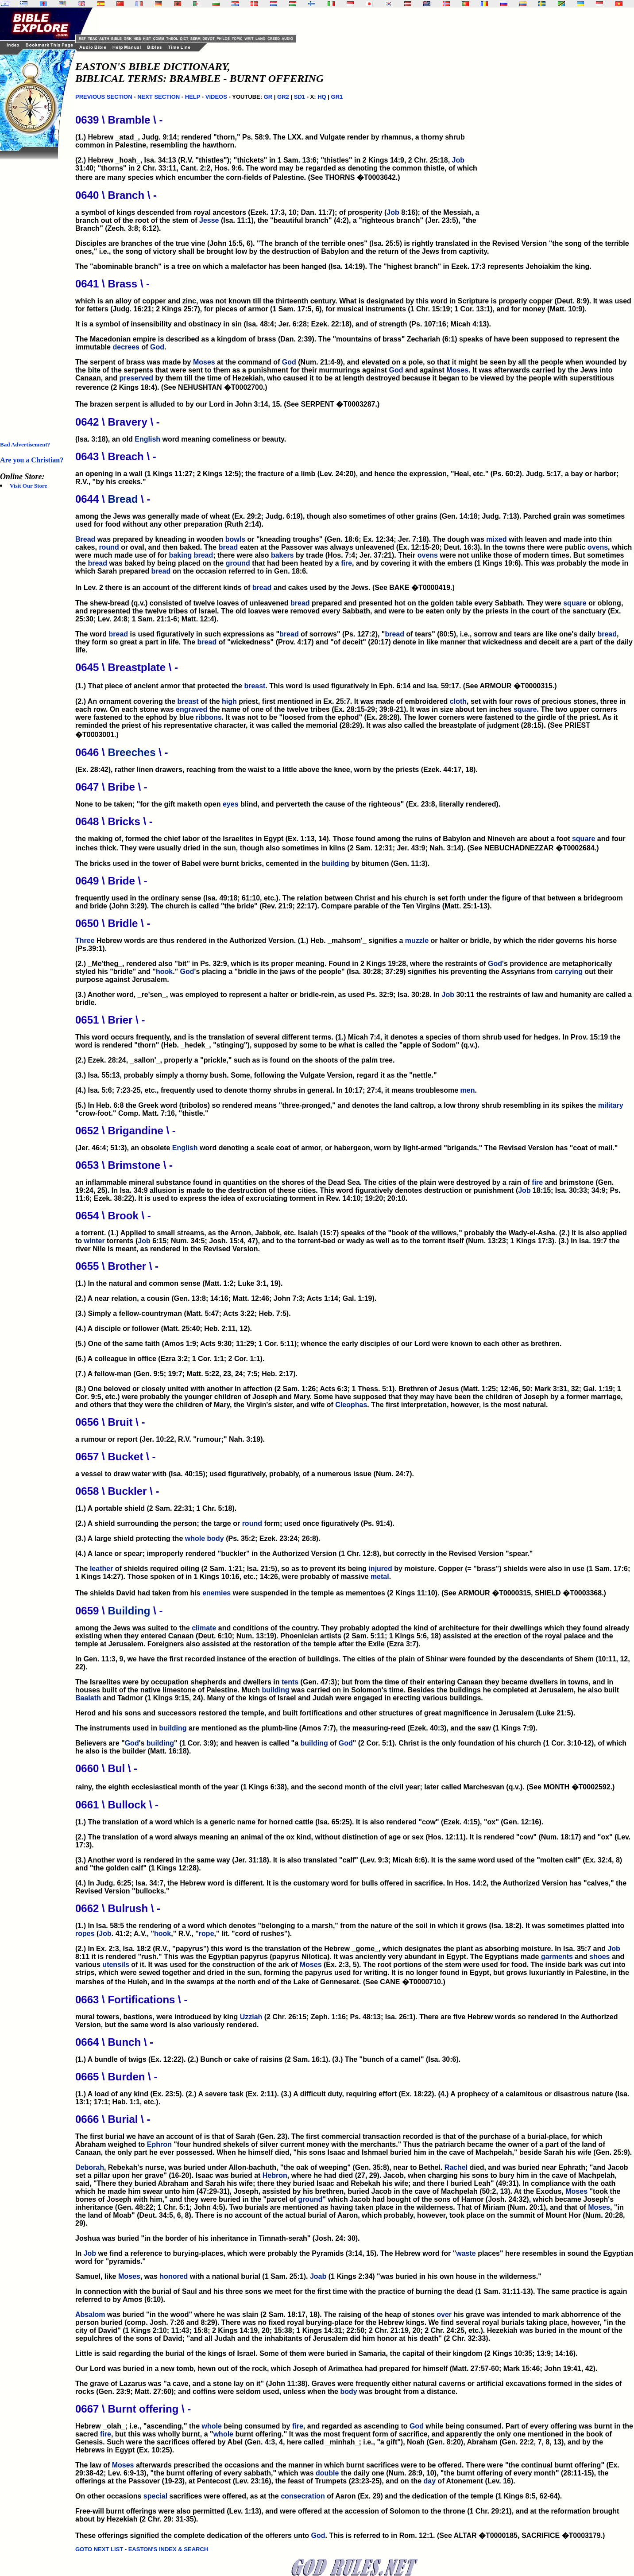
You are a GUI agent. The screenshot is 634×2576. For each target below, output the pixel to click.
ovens (598, 547)
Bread (123, 499)
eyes (231, 804)
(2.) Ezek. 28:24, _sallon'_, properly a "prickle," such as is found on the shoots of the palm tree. (234, 1060)
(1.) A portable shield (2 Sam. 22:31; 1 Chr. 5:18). (155, 1508)
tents (290, 1682)
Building (129, 1611)
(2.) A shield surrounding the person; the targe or (158, 1523)
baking (180, 555)
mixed (496, 539)
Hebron (275, 2175)
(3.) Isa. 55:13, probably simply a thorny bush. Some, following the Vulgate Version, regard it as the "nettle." (256, 1075)
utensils (115, 1964)
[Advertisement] (35, 292)
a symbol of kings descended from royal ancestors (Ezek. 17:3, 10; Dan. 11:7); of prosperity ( (231, 212)
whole (195, 1538)
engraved (191, 709)
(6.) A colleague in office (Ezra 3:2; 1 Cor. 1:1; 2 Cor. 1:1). (169, 1358)
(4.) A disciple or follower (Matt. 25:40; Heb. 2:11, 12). (163, 1328)
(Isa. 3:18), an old (105, 439)
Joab (318, 2276)
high (229, 701)
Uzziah (251, 2017)
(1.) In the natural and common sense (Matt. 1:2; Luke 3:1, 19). (179, 1283)
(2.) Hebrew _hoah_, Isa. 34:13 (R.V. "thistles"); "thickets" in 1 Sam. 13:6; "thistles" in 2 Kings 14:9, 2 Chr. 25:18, (263, 160)
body (215, 1538)
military (610, 1105)
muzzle (417, 940)
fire (346, 563)
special (155, 2496)
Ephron (159, 2144)
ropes (85, 1933)
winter (94, 1241)
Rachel (456, 2167)
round (109, 547)
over (444, 2314)
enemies (216, 1593)
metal (380, 1576)
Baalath (88, 1698)
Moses (204, 362)
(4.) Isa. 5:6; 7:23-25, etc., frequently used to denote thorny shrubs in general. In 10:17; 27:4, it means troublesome (267, 1090)
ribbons (209, 717)
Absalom (90, 2314)
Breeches (131, 752)
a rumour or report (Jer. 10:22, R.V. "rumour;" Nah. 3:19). (170, 1439)
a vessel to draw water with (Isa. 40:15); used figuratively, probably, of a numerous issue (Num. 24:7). (244, 1474)
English (147, 439)
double (327, 2473)
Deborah (89, 2167)
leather (101, 1568)
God (157, 347)
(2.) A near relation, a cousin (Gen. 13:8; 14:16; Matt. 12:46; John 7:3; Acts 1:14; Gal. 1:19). (225, 1298)
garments (557, 1956)
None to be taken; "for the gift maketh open (149, 804)
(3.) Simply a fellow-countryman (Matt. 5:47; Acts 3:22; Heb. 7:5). (183, 1313)
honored (173, 2276)
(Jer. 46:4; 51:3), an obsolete (123, 1148)
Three (85, 940)
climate (204, 1628)
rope (206, 1933)
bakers (282, 555)
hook (164, 971)
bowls (235, 539)
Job (458, 160)
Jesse (209, 220)
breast (254, 686)
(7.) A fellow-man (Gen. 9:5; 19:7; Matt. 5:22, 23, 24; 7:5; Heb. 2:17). (186, 1373)
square (574, 603)
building (335, 863)
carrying (569, 971)
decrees (125, 347)
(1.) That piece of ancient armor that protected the (159, 686)
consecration (303, 2496)
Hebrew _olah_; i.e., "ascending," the (138, 2426)
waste (466, 2253)
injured (380, 1568)
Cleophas (351, 1404)
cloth (458, 701)
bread (228, 547)
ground (238, 563)
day (430, 2481)
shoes (599, 1956)
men (467, 1090)
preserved (137, 378)
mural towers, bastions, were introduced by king (157, 2017)
